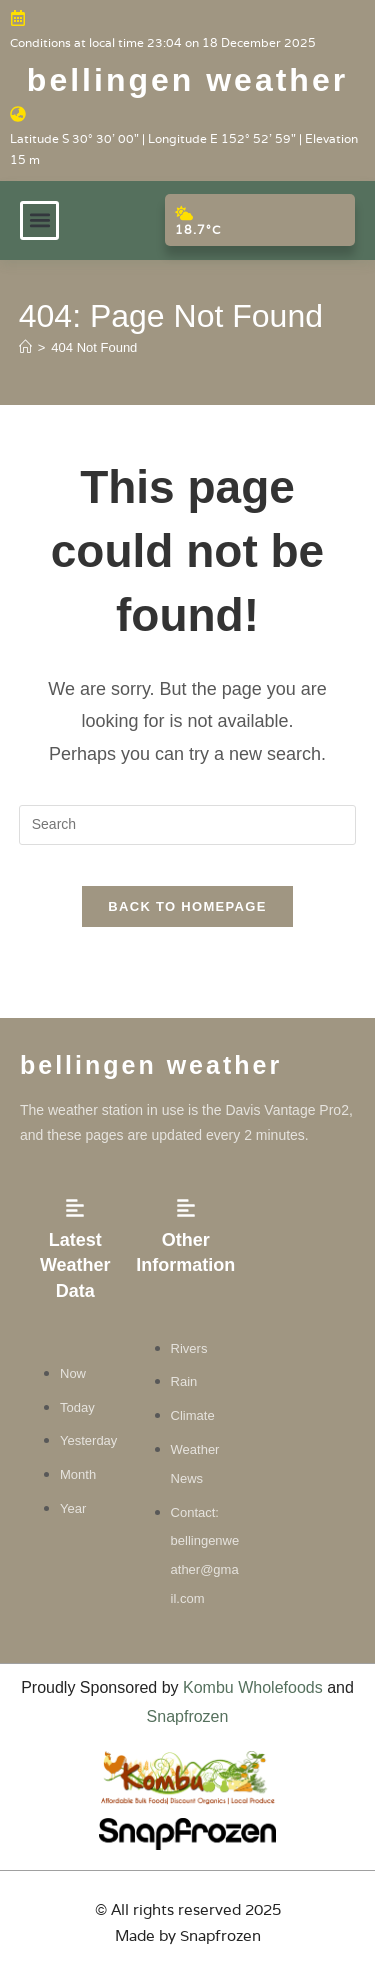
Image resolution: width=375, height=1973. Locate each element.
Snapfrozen (188, 1716)
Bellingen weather (187, 80)
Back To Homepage (187, 906)
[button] (39, 220)
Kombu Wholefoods (253, 1687)
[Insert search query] (188, 825)
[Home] (25, 347)
